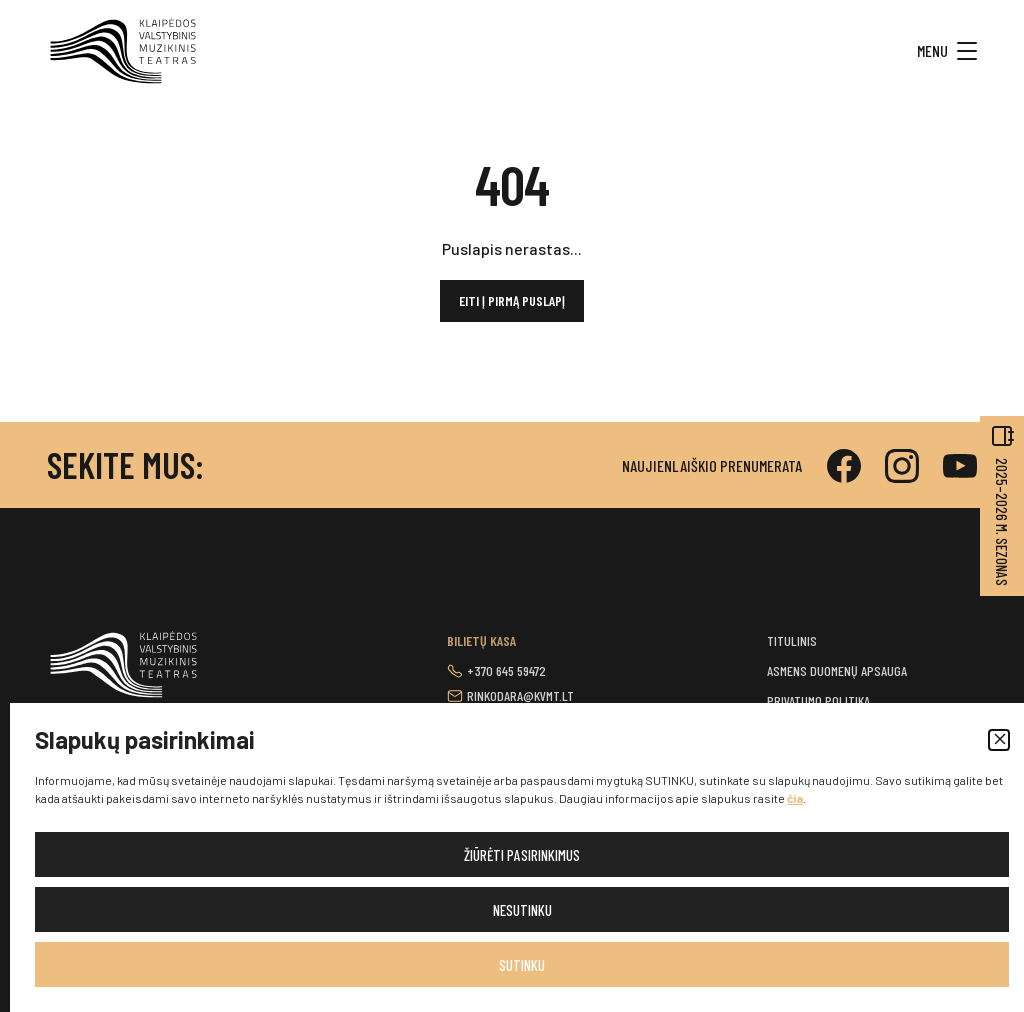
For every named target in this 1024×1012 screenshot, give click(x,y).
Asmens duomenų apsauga (837, 670)
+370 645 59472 (506, 670)
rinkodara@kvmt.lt (520, 695)
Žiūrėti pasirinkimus (522, 855)
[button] (999, 740)
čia (795, 798)
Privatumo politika (818, 700)
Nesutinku (522, 910)
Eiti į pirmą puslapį (512, 300)
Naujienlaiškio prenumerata (712, 465)
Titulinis (792, 640)
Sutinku (522, 965)
